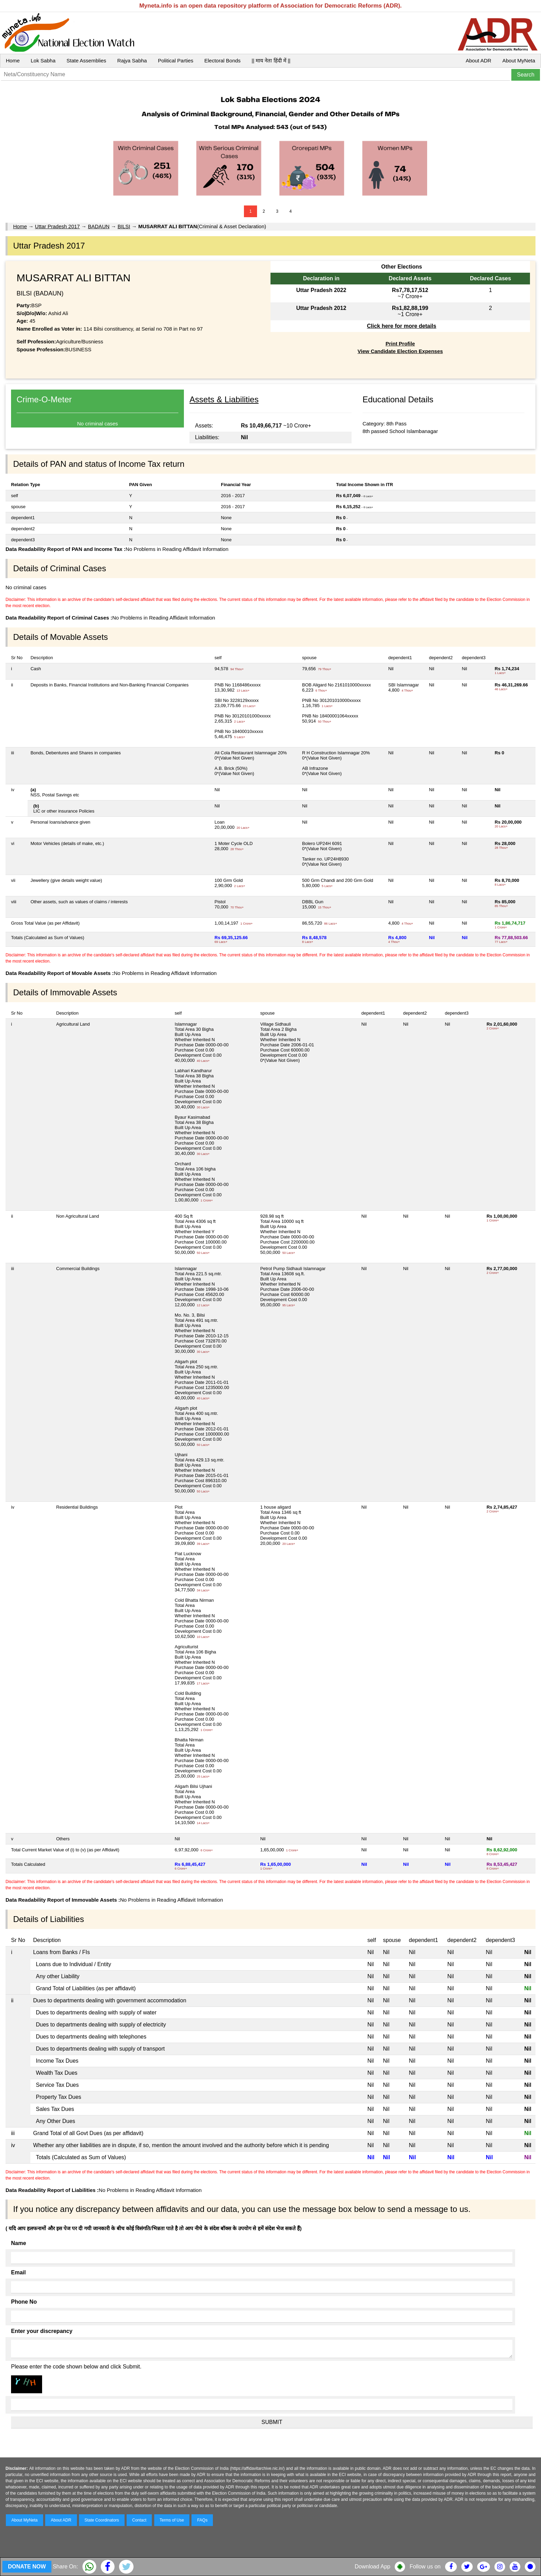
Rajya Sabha (132, 60)
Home (13, 60)
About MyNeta (518, 60)
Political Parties (176, 60)
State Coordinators (102, 2520)
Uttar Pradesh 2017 (57, 226)
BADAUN (99, 226)
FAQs (202, 2520)
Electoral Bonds (222, 60)
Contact (139, 2520)
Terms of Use (172, 2520)
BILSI (124, 226)
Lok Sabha (43, 60)
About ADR (478, 60)
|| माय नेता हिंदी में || (271, 60)
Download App (372, 2566)
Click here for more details (401, 326)
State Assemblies (86, 60)
